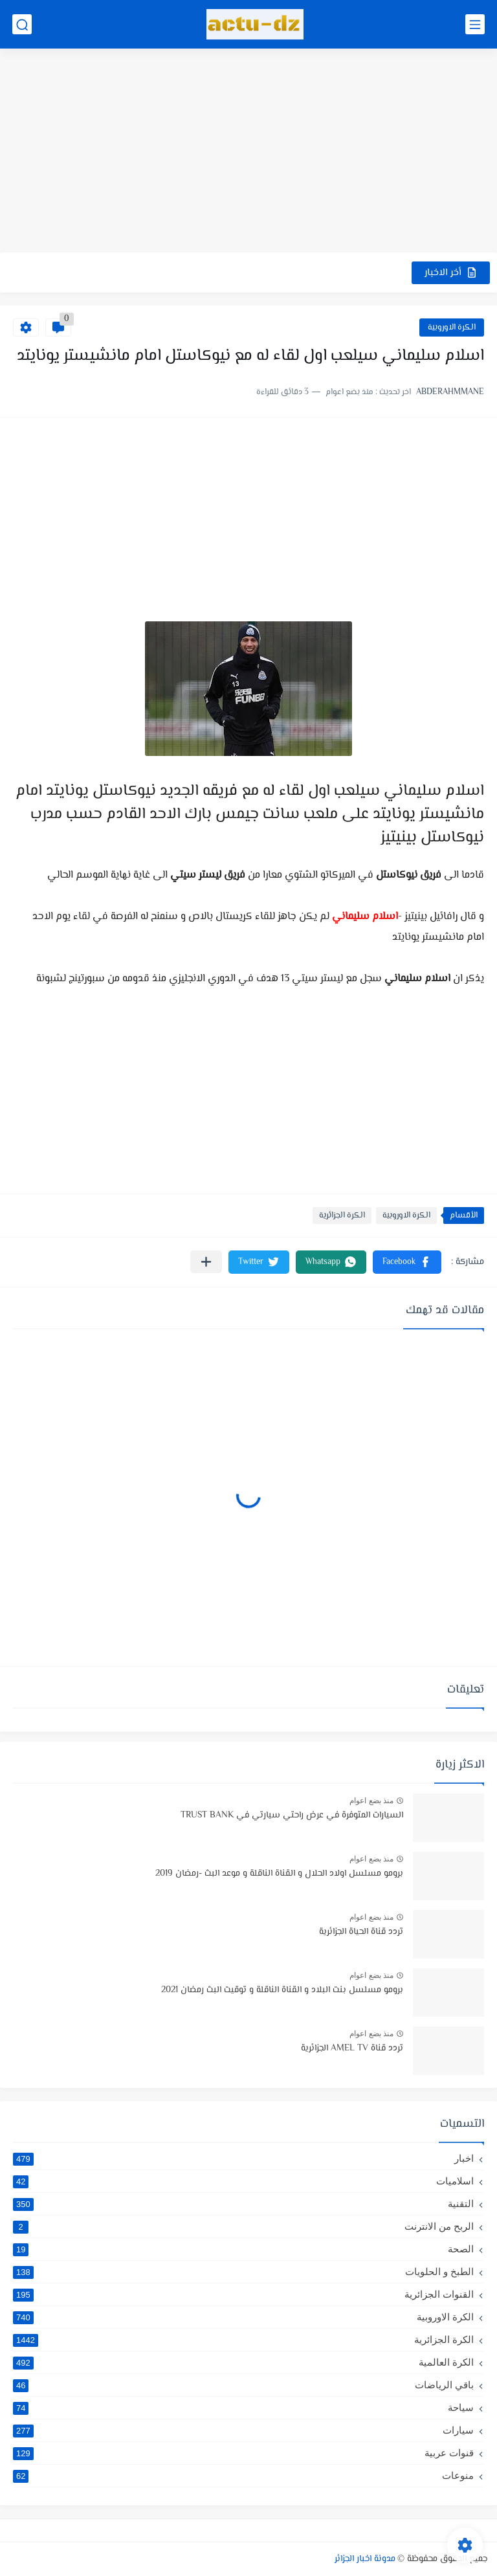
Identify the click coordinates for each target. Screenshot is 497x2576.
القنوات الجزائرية (243, 2294)
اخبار (243, 2158)
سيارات (243, 2430)
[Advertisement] (248, 152)
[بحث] (22, 24)
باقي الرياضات (243, 2385)
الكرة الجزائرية (342, 1215)
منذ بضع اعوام (371, 1800)
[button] (407, 1262)
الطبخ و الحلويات (243, 2272)
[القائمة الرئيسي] (475, 24)
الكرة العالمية (243, 2362)
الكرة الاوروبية (452, 327)
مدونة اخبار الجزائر (365, 2559)
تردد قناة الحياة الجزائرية (361, 1932)
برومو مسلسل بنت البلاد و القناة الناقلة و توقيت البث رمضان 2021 (282, 1990)
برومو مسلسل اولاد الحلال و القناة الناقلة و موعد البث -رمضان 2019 (279, 1874)
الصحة (243, 2249)
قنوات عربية (243, 2453)
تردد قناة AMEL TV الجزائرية (352, 2048)
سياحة (243, 2408)
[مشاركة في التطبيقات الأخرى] (206, 1261)
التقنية (243, 2204)
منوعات (243, 2476)
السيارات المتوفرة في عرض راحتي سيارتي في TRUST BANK (292, 1815)
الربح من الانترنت (243, 2226)
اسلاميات (243, 2181)
